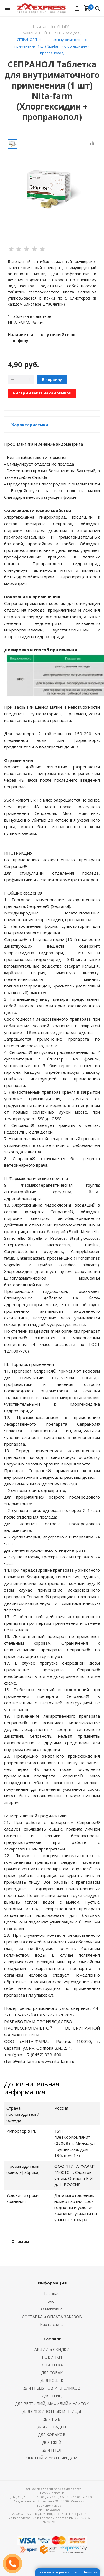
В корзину (52, 379)
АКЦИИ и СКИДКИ (51, 2349)
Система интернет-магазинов (67, 2572)
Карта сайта (52, 2324)
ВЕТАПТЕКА (51, 2364)
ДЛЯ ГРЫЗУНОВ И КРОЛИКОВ (51, 2388)
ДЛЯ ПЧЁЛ (51, 2450)
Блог (51, 2301)
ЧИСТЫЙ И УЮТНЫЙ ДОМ (51, 2457)
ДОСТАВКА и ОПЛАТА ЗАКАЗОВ (52, 2316)
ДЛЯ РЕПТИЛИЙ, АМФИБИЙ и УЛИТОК (52, 2403)
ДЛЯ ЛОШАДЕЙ (51, 2426)
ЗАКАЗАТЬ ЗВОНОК (14, 2563)
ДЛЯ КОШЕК (51, 2380)
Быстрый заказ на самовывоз (42, 393)
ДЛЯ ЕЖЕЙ (51, 2442)
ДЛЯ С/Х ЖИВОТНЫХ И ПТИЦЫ (51, 2411)
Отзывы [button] (20, 2241)
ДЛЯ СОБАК (52, 2372)
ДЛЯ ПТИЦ (52, 2395)
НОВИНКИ (52, 2357)
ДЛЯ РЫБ (51, 2419)
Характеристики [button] (29, 424)
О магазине (52, 2309)
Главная (39, 26)
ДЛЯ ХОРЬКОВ (51, 2434)
